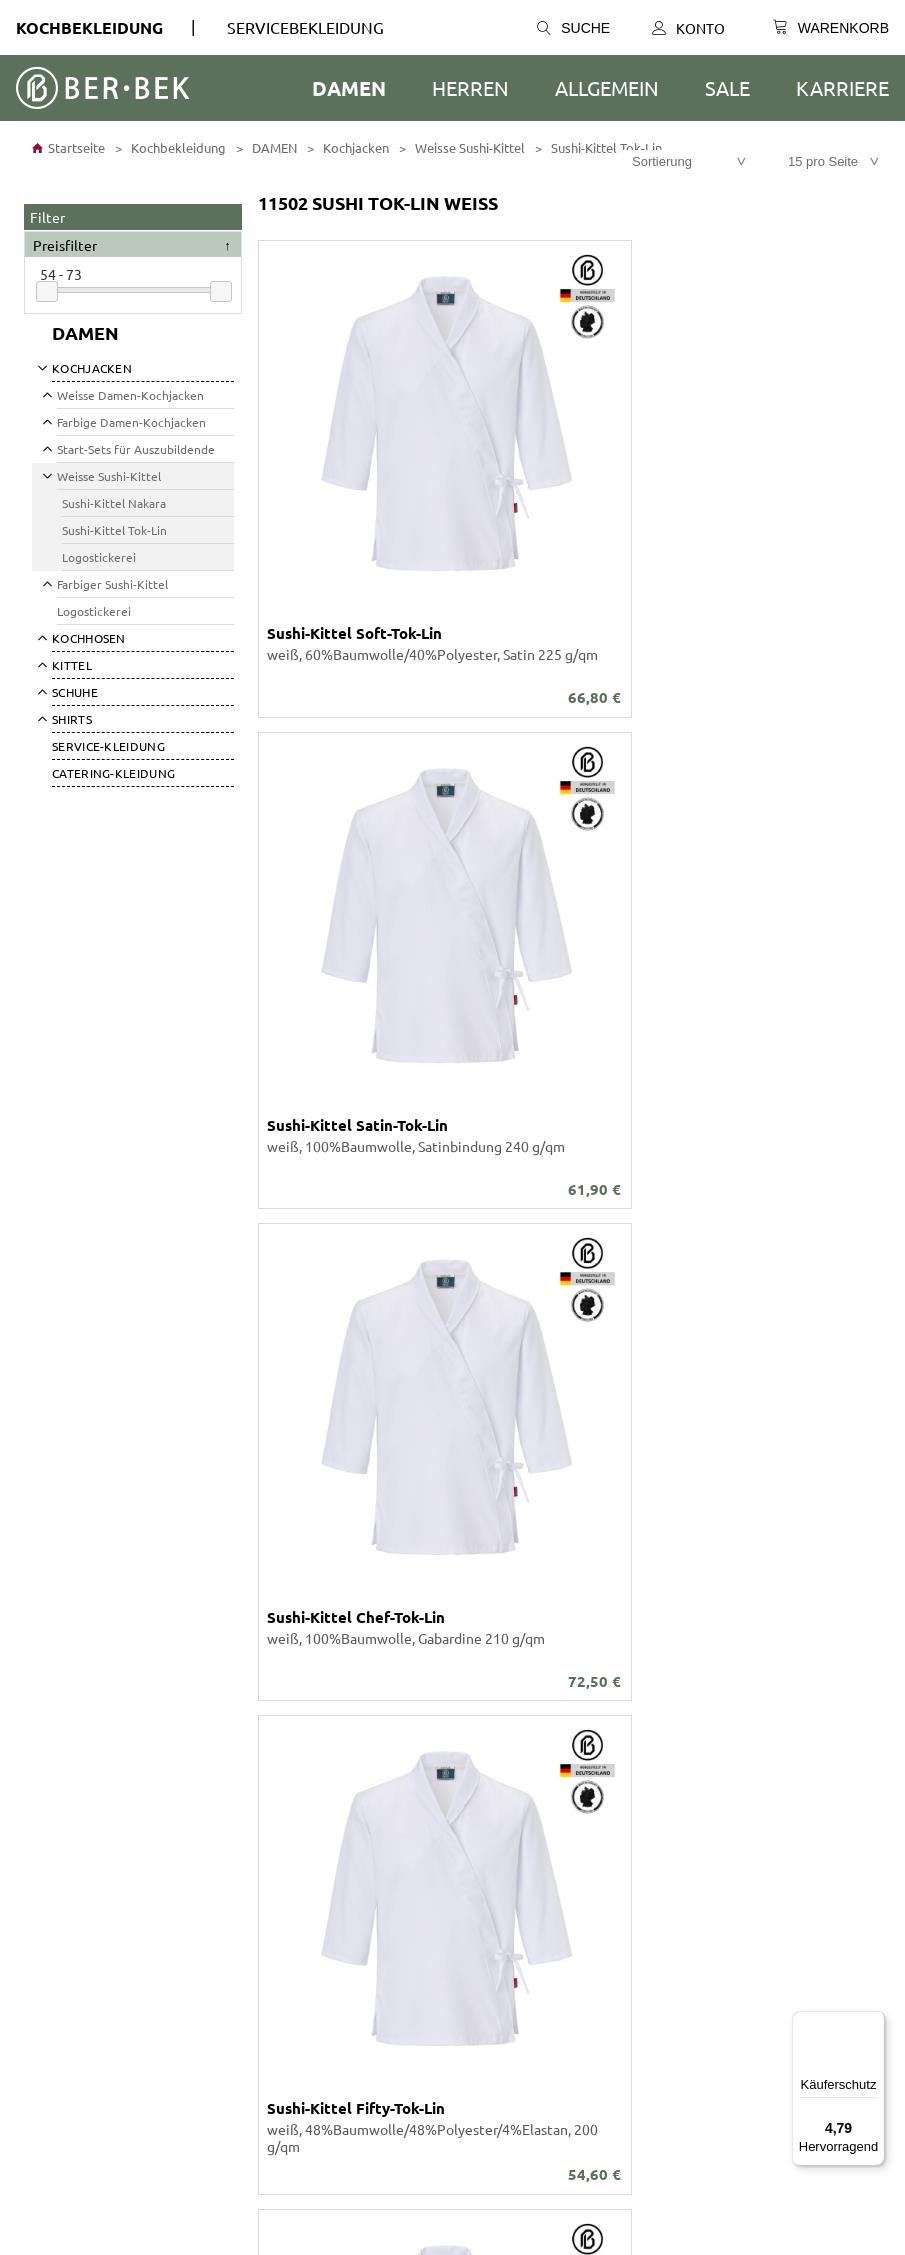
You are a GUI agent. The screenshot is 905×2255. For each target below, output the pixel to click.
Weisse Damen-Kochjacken (130, 395)
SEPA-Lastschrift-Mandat (530, 1910)
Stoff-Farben (63, 1748)
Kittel (72, 665)
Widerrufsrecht (72, 1964)
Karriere (842, 87)
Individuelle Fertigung (94, 1784)
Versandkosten (844, 1583)
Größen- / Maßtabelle (520, 1784)
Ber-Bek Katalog (75, 1730)
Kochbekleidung (89, 27)
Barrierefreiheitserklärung (106, 1910)
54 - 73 (61, 274)
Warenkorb (487, 1748)
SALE (727, 87)
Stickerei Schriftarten (91, 1766)
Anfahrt (477, 1892)
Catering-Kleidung (113, 773)
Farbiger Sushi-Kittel (112, 584)
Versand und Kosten (515, 1874)
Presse (45, 1982)
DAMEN (349, 88)
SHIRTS (72, 719)
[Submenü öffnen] (41, 367)
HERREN (470, 87)
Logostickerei (99, 557)
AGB (37, 1874)
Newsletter (489, 1946)
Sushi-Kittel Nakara (114, 503)
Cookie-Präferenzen (87, 1928)
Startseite (68, 147)
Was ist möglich (502, 1766)
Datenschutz (64, 1892)
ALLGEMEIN (607, 87)
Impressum (58, 1946)
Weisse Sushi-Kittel (468, 147)
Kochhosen (89, 638)
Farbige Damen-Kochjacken (131, 422)
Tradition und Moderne (525, 1928)
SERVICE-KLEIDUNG (108, 746)
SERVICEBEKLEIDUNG (305, 27)
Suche (573, 28)
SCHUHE (75, 692)
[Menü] (873, 2023)
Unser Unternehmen (88, 1712)
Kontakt (478, 1712)
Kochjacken (354, 147)
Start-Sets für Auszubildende (136, 449)
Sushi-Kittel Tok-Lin (605, 147)
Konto (688, 28)
